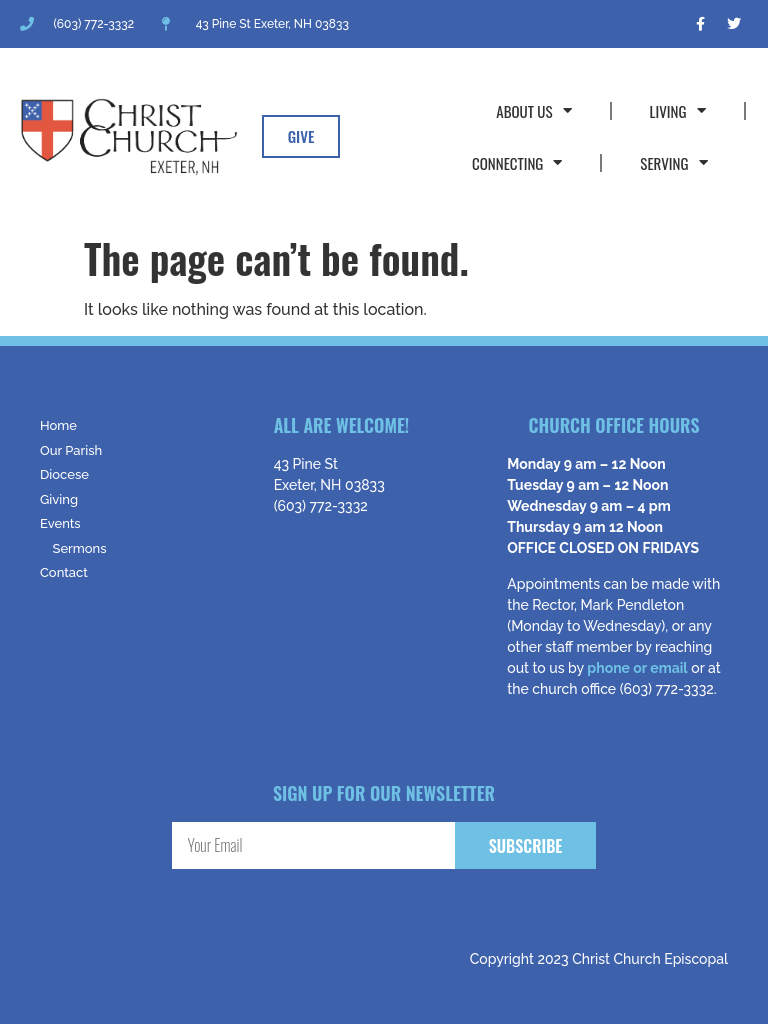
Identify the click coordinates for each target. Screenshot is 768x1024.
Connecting (517, 162)
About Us (533, 110)
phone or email (637, 668)
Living (678, 110)
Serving (673, 162)
